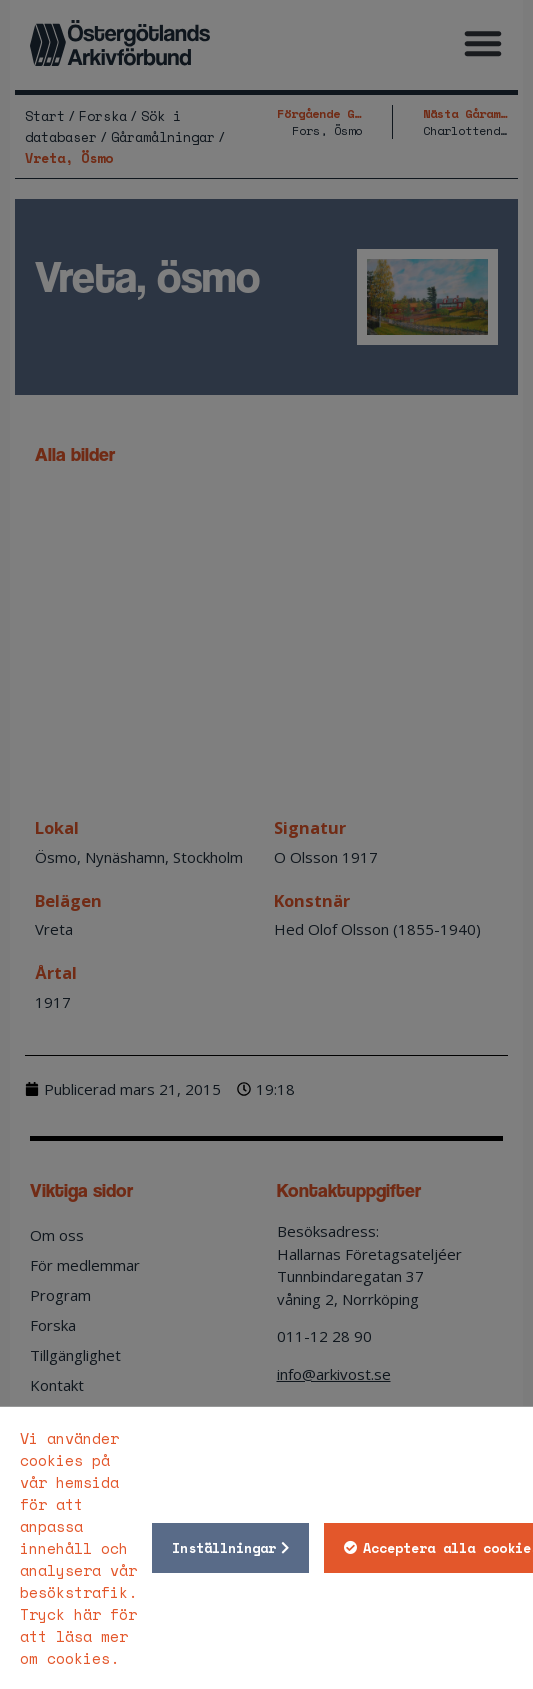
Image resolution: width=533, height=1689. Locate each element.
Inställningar (224, 1548)
